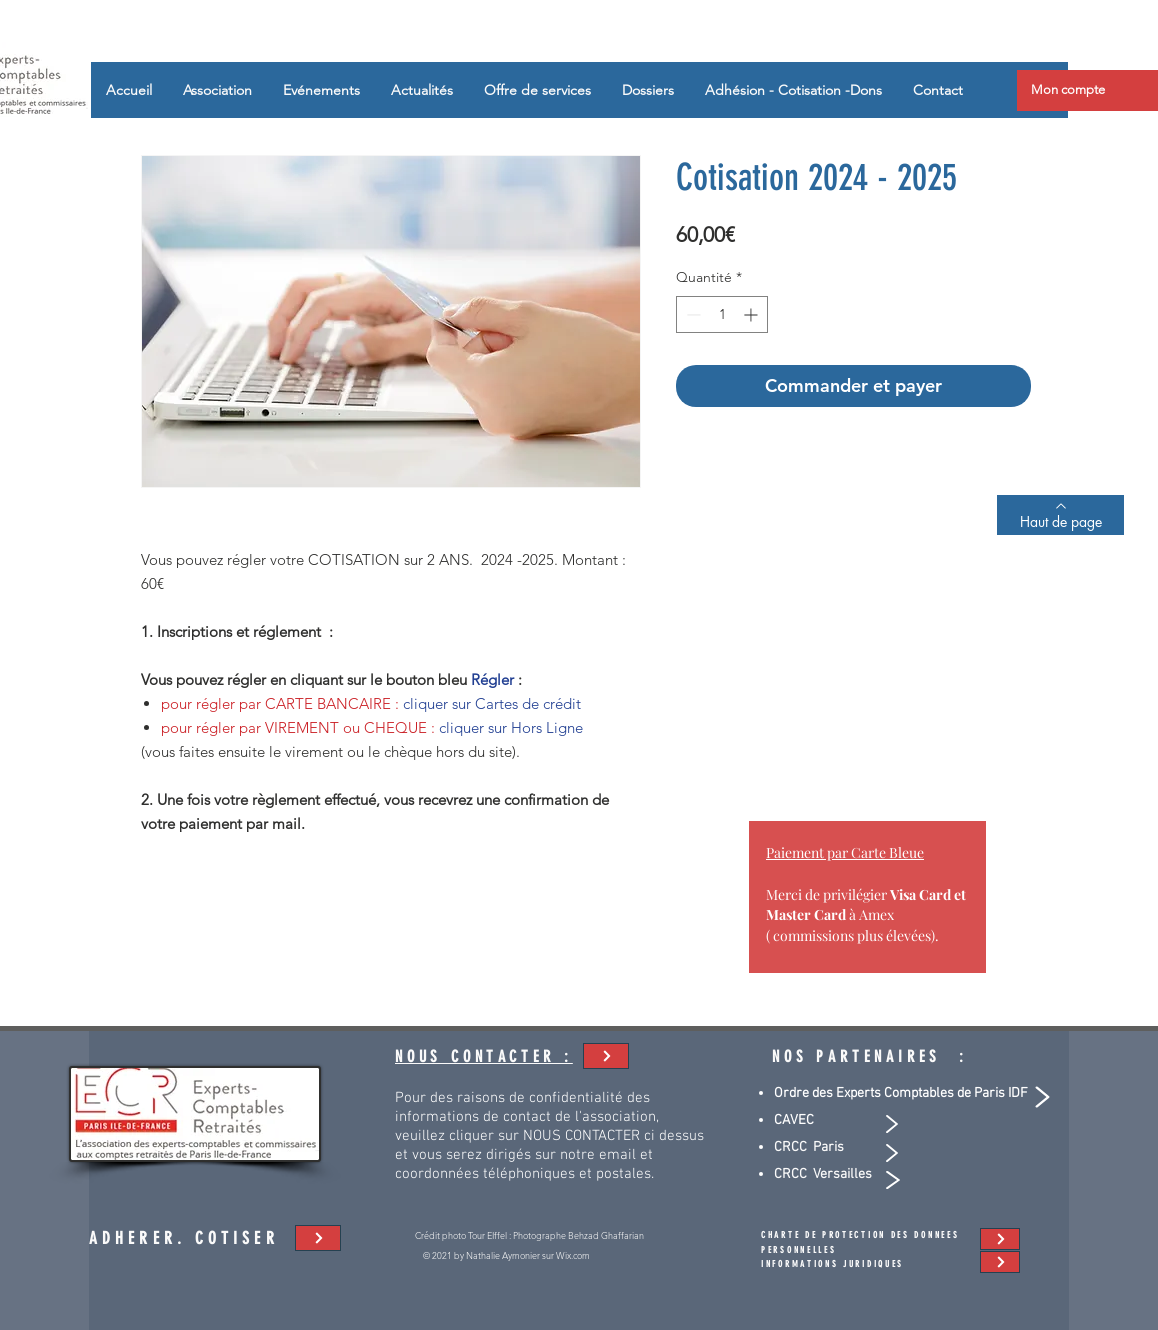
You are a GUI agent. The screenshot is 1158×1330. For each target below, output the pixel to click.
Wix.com (573, 1255)
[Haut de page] (1060, 515)
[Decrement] (691, 314)
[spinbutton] (722, 314)
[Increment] (752, 314)
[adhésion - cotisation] (606, 1056)
